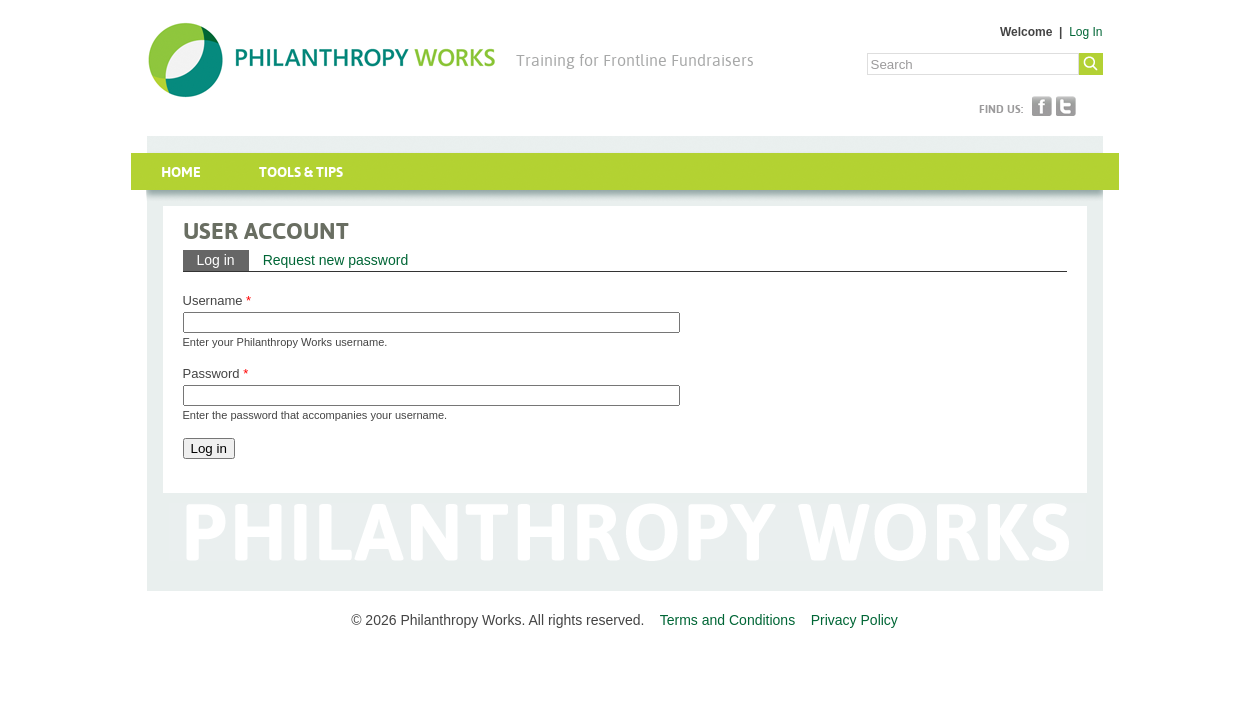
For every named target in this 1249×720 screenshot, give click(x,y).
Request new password (336, 260)
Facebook (1042, 106)
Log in (223, 259)
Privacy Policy (854, 620)
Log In (1085, 32)
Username (217, 300)
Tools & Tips (301, 172)
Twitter (1066, 106)
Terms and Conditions (727, 620)
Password (216, 373)
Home (181, 172)
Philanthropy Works (321, 60)
